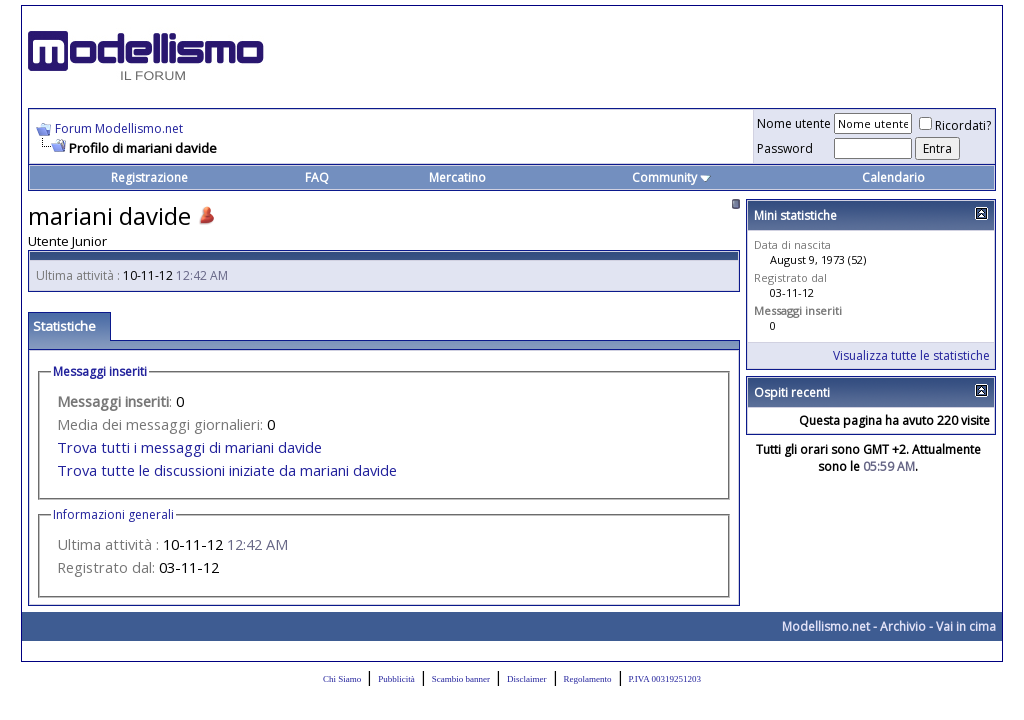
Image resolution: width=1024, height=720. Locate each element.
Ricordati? (955, 125)
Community (671, 177)
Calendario (893, 177)
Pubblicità (396, 679)
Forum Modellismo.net (119, 128)
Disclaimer (527, 679)
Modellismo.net (826, 626)
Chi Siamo (342, 679)
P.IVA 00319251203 (665, 679)
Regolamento (588, 679)
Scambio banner (461, 679)
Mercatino (457, 177)
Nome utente (794, 123)
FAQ (317, 177)
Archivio (903, 626)
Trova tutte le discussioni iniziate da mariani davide (227, 470)
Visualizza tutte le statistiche (911, 355)
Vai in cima (966, 626)
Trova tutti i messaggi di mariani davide (189, 447)
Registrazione (149, 177)
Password (785, 148)
